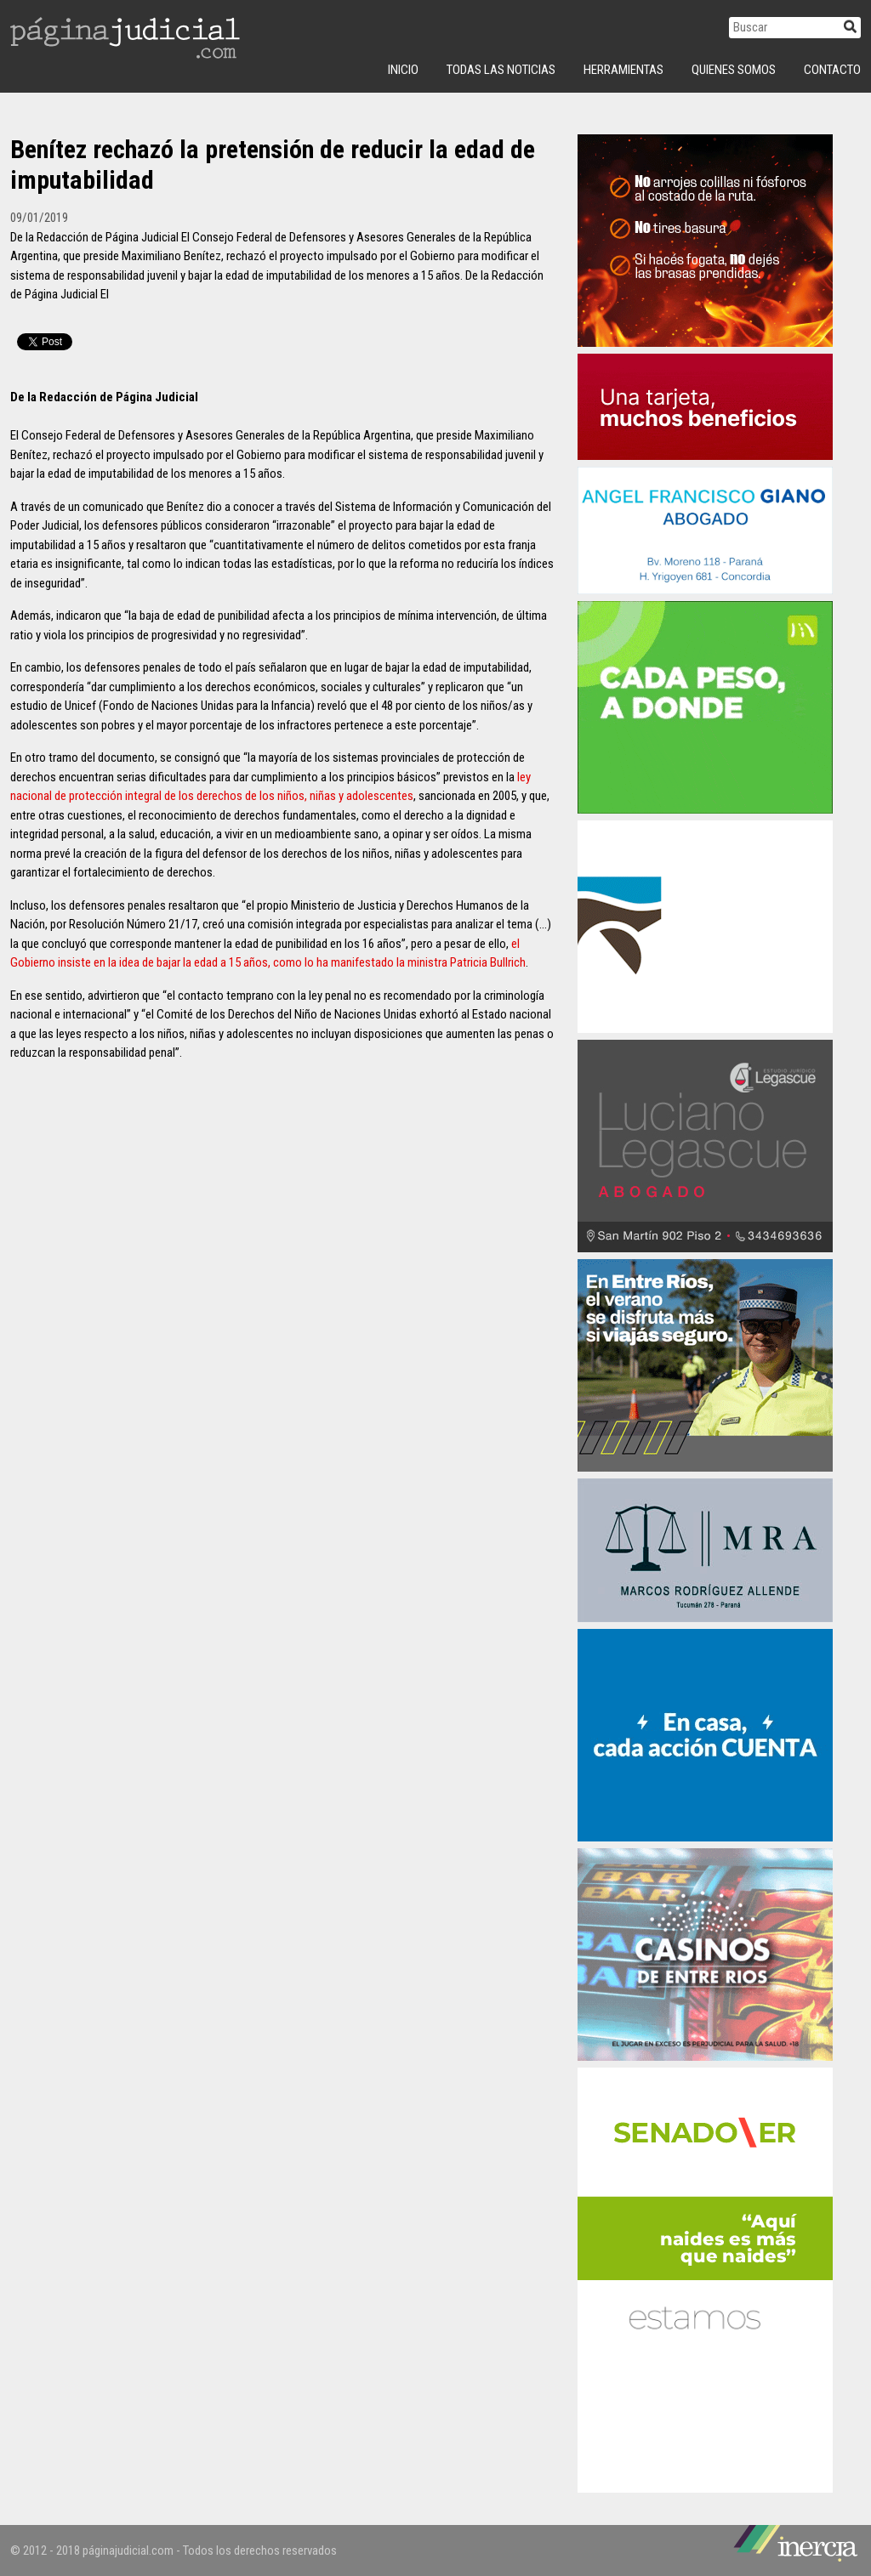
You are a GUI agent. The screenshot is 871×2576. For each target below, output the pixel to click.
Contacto (832, 69)
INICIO (403, 69)
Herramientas (623, 69)
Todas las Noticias (501, 69)
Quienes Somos (734, 69)
